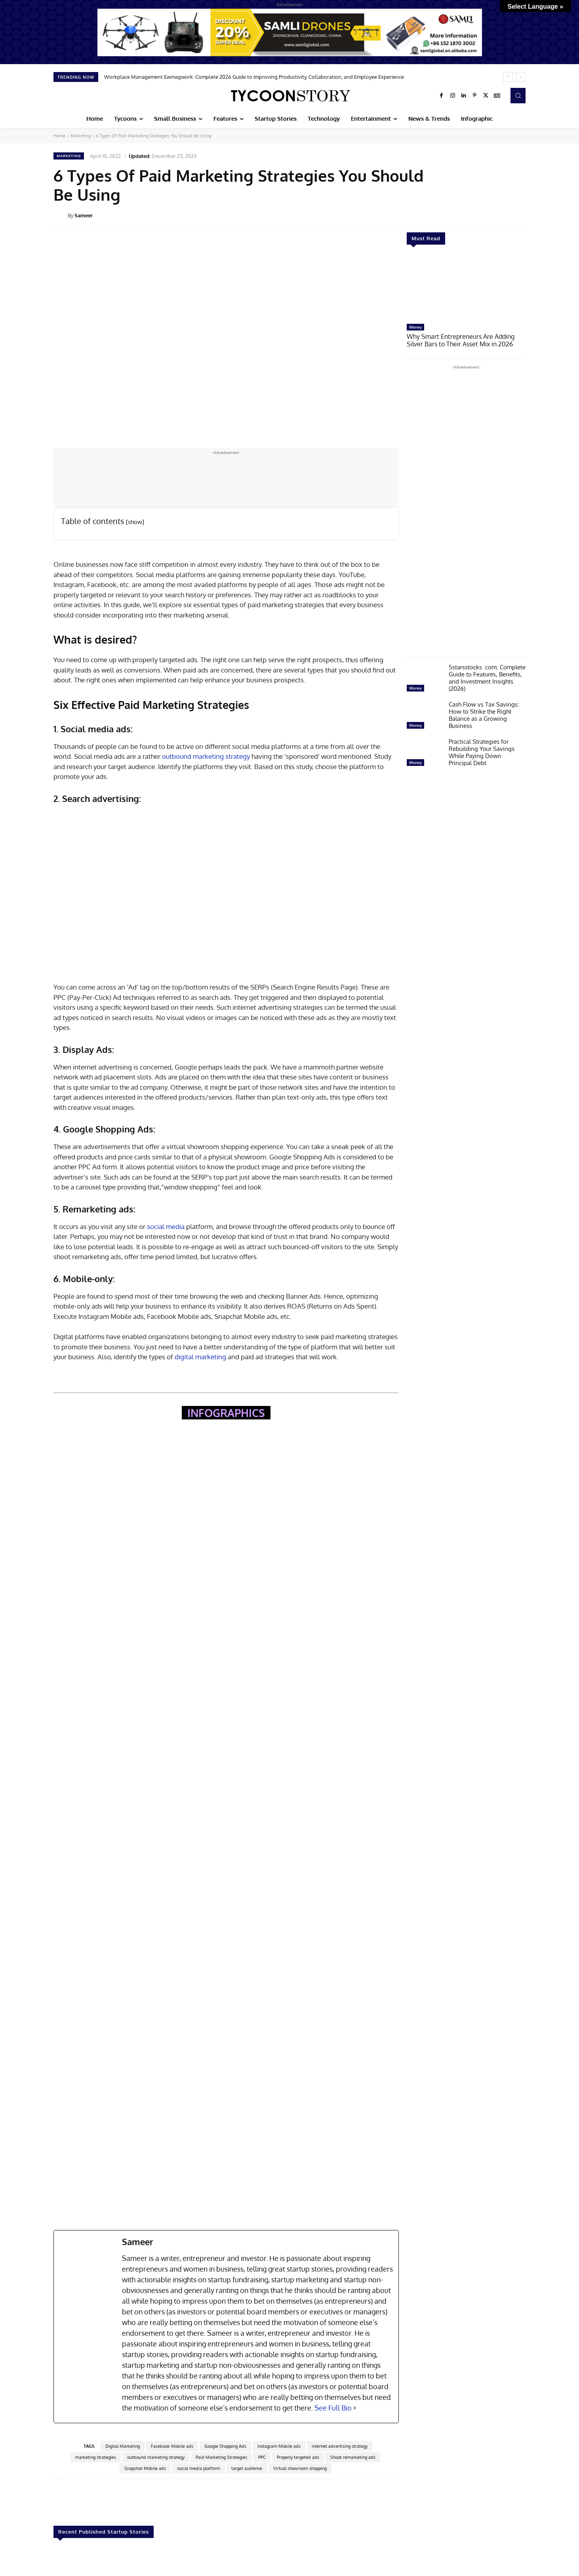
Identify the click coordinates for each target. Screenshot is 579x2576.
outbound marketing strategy (206, 756)
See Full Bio (333, 2407)
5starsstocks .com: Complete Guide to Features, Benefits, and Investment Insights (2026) (487, 677)
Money (415, 327)
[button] (518, 95)
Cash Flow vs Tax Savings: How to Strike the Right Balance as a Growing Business (484, 714)
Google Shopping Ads (225, 2446)
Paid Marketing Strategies (221, 2457)
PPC (262, 2457)
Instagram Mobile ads (279, 2446)
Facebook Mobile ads (172, 2446)
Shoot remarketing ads (352, 2457)
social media (166, 1226)
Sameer (83, 215)
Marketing (80, 136)
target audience (246, 2468)
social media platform (198, 2468)
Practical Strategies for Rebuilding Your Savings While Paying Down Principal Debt (481, 751)
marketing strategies (95, 2457)
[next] (521, 77)
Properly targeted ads (298, 2457)
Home (59, 136)
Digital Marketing (122, 2446)
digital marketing (200, 1357)
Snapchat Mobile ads (145, 2468)
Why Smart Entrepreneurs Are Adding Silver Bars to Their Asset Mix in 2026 (465, 339)
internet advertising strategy (340, 2446)
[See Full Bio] (355, 2408)
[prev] (508, 77)
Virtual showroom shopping (300, 2468)
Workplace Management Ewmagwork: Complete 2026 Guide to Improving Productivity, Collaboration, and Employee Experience (254, 77)
